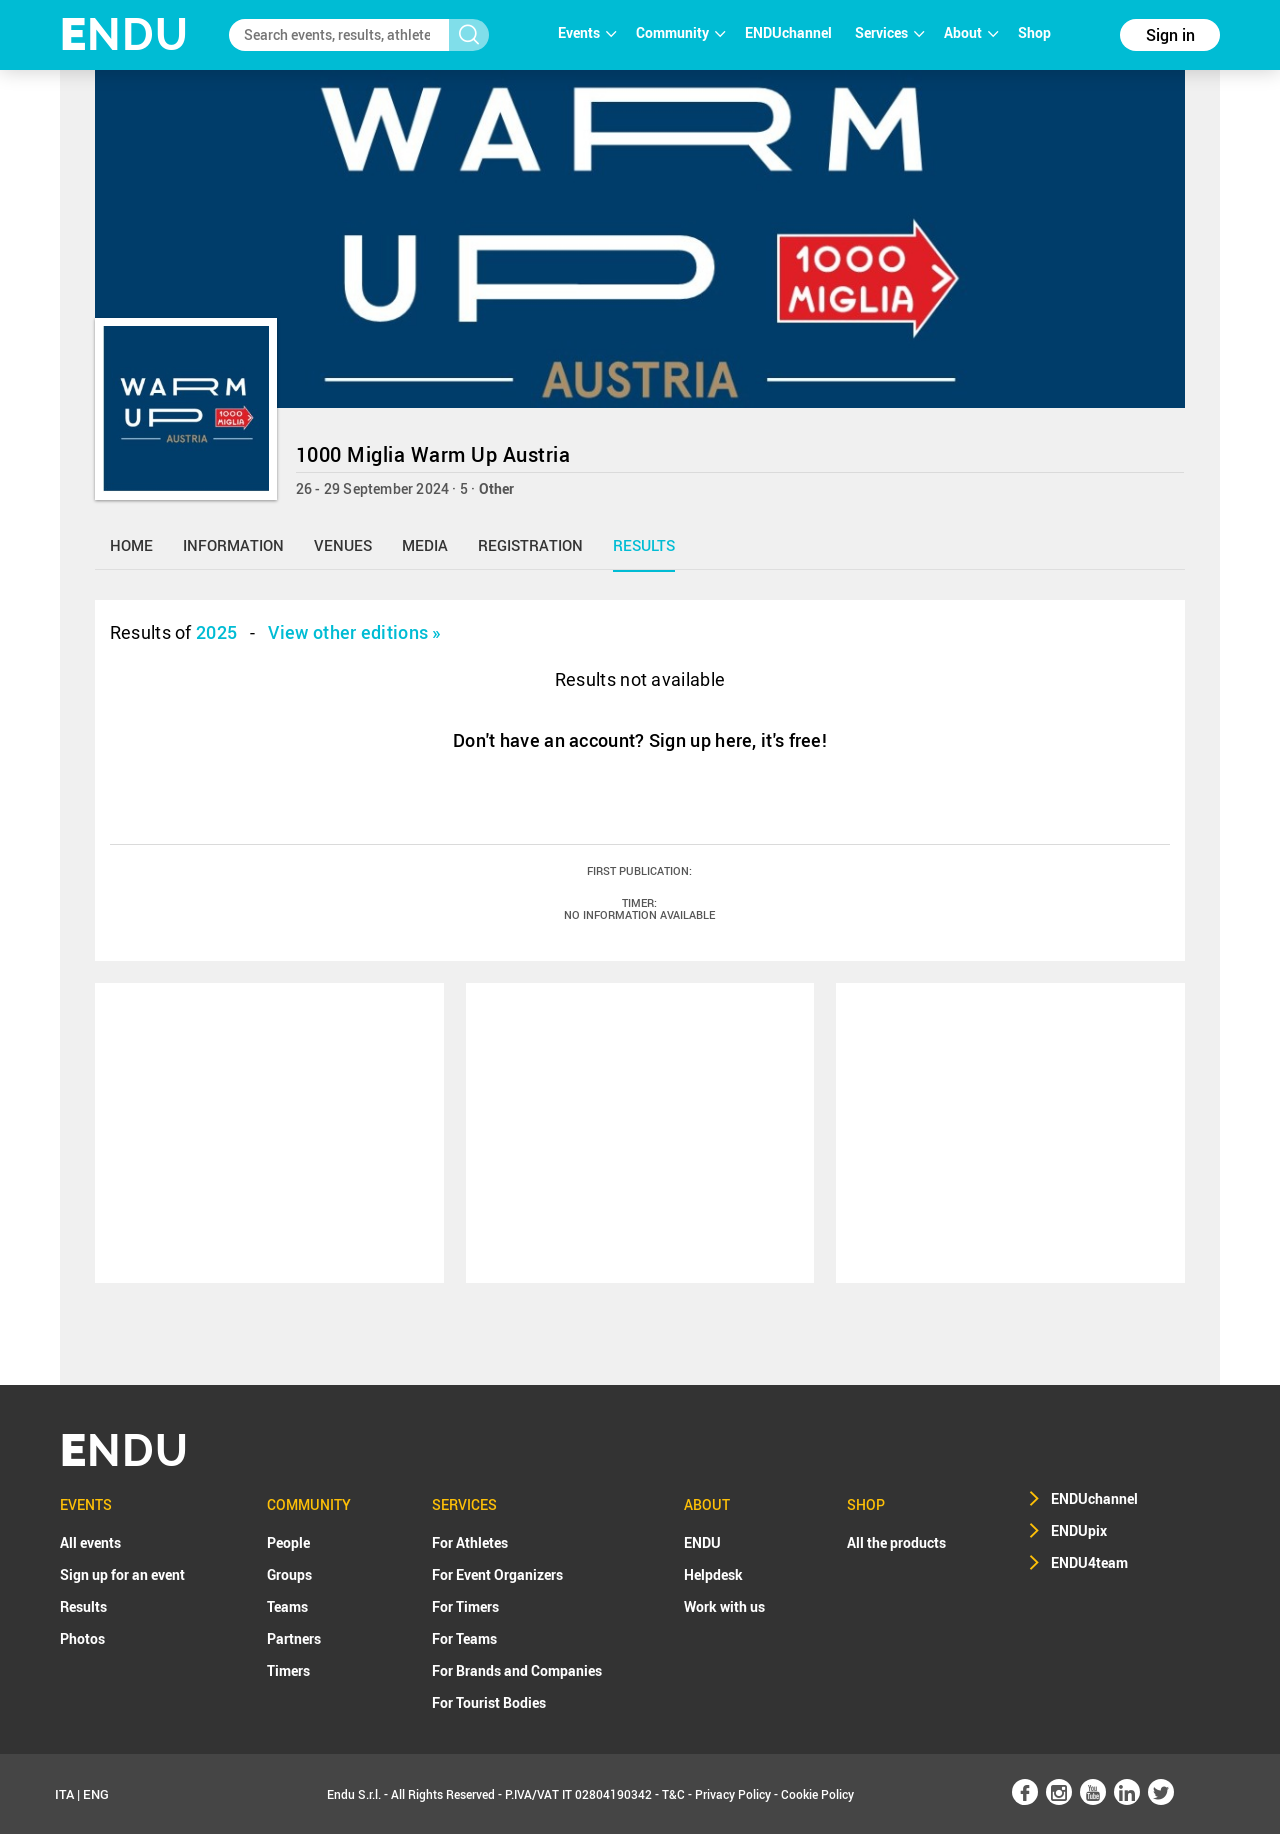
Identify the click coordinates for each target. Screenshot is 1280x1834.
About (971, 32)
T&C (673, 1794)
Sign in (1170, 35)
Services (889, 32)
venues (343, 545)
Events (587, 32)
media (425, 545)
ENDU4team (1089, 1562)
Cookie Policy (817, 1794)
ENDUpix (1079, 1530)
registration (530, 545)
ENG (96, 1794)
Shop (1034, 32)
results (644, 545)
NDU (124, 34)
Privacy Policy (733, 1794)
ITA (64, 1794)
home (131, 545)
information (233, 545)
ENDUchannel (790, 32)
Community (680, 32)
